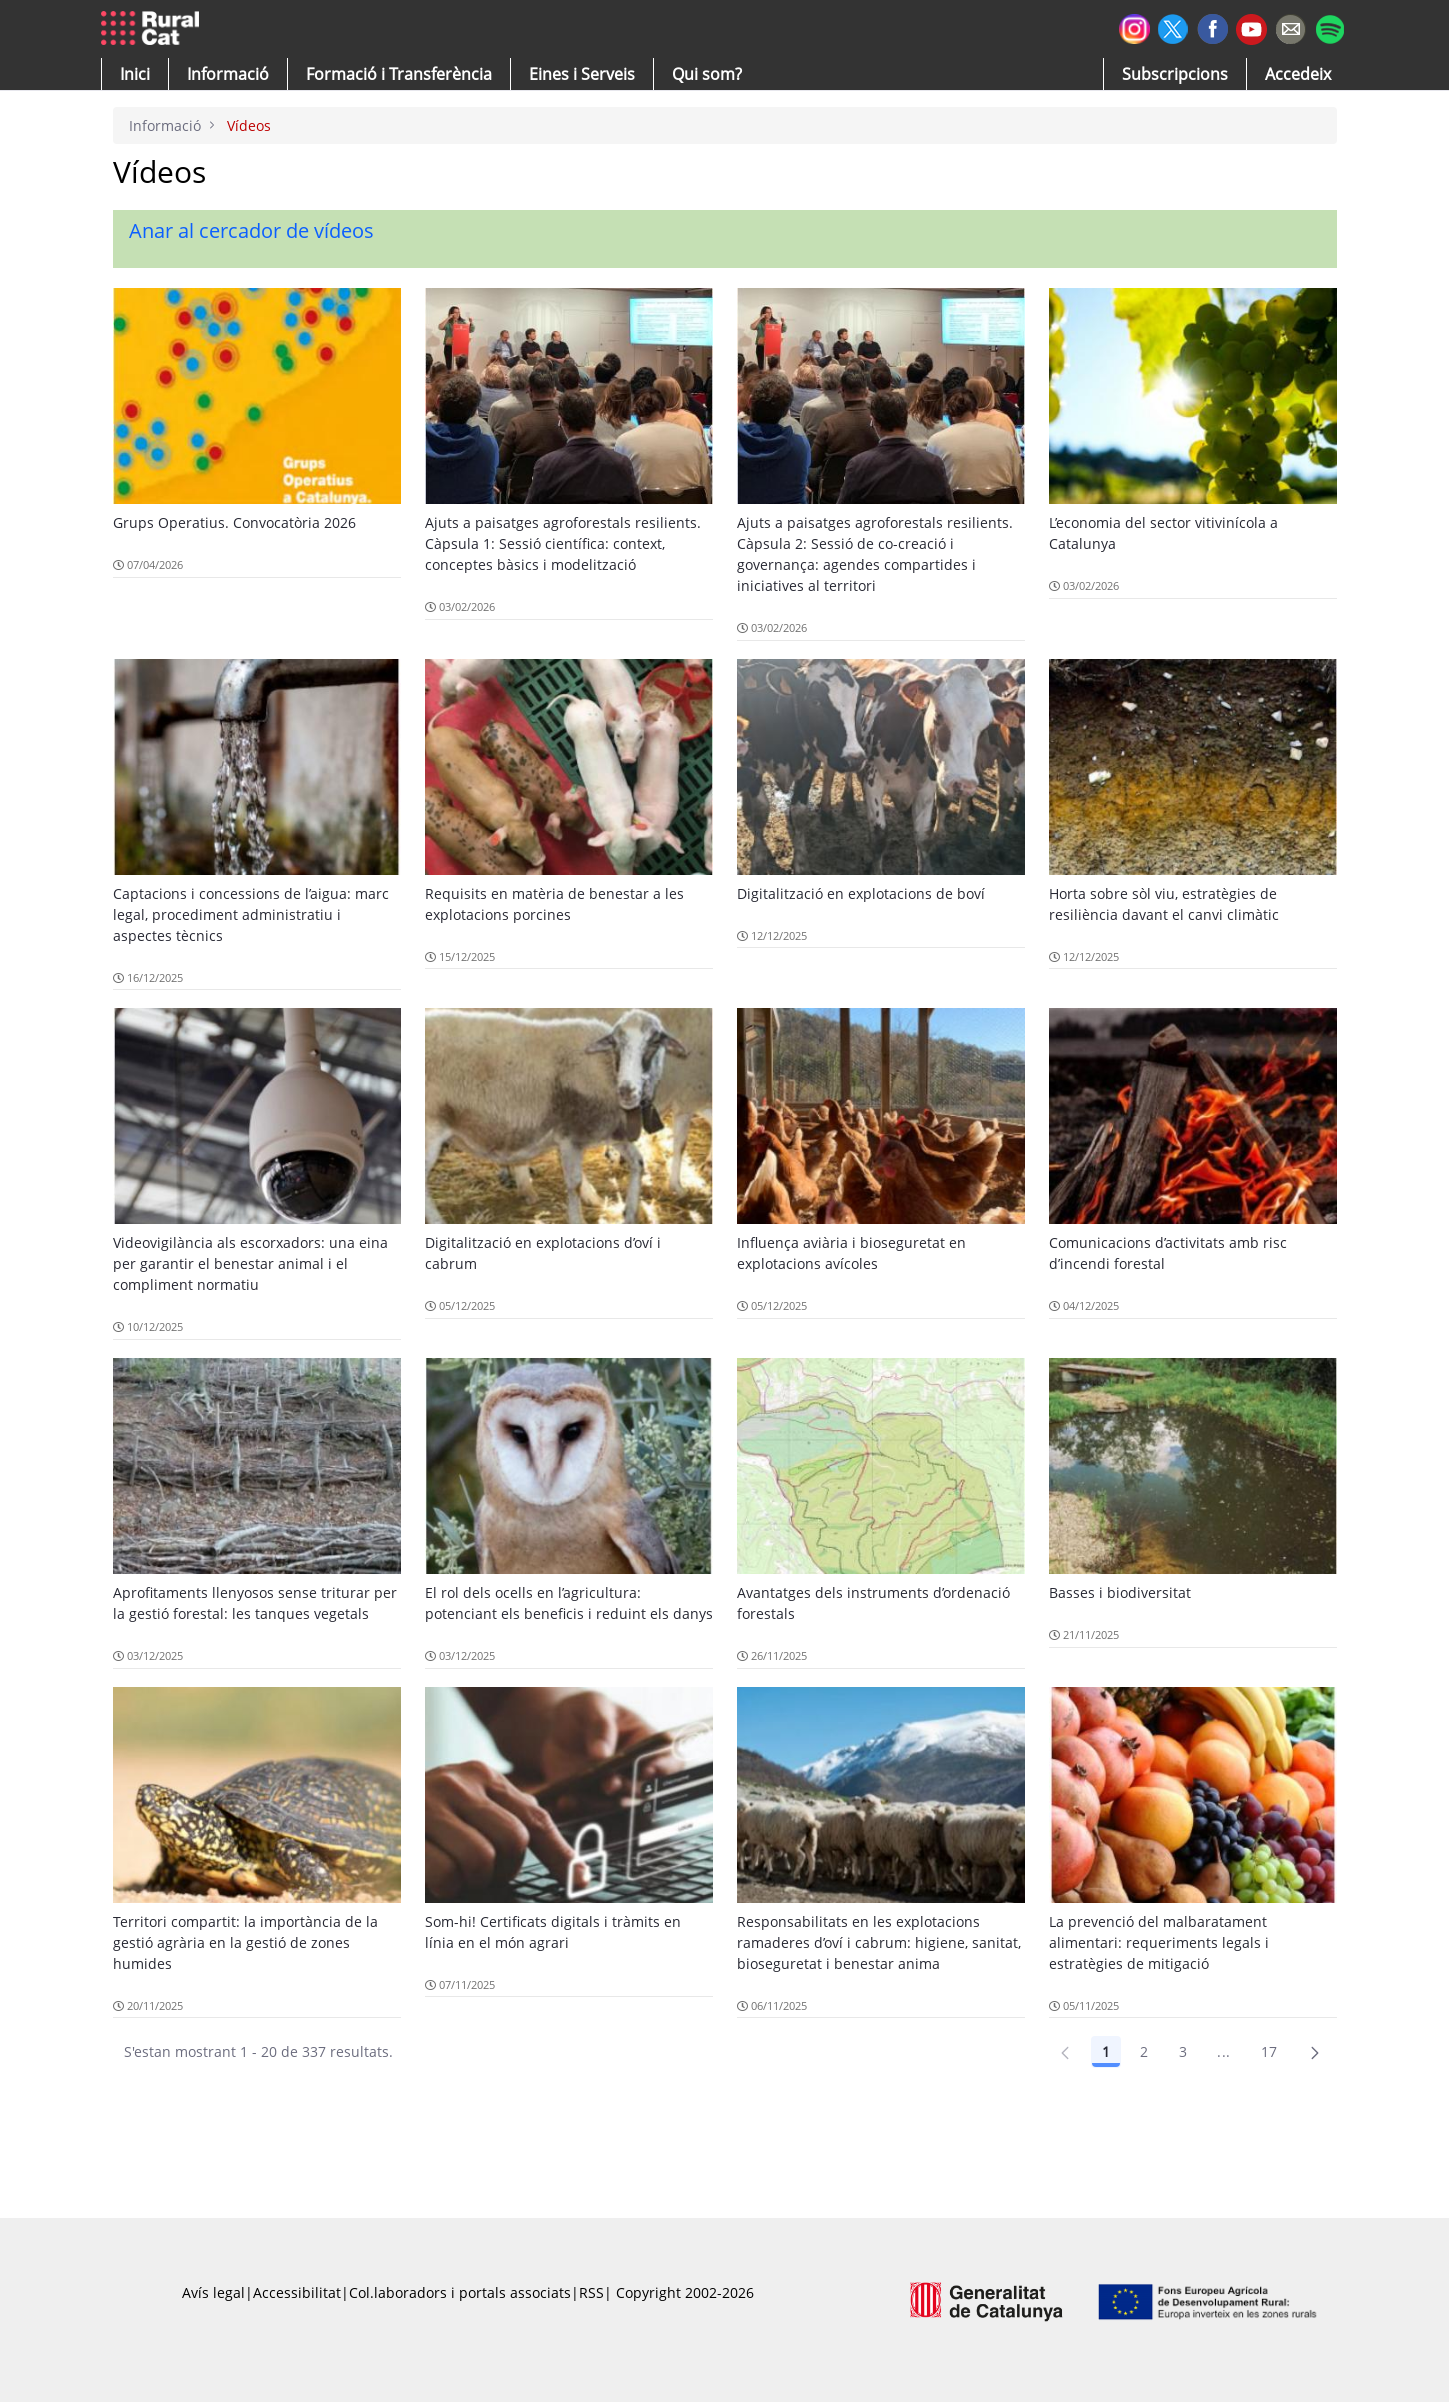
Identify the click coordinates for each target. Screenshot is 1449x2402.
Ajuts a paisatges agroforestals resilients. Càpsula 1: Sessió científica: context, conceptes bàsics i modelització (563, 543)
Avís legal (213, 2292)
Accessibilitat (297, 2292)
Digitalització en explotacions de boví (861, 893)
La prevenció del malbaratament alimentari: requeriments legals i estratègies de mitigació (1159, 1942)
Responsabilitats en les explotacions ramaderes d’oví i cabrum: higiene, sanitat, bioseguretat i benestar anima (879, 1942)
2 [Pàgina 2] (1144, 2051)
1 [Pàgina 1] (1106, 2051)
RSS (591, 2292)
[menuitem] (399, 74)
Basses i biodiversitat (1120, 1592)
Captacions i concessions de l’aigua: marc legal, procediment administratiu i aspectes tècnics (251, 914)
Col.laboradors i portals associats (460, 2292)
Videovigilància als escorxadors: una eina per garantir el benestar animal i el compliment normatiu (250, 1263)
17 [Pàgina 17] (1269, 2051)
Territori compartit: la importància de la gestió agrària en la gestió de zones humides (245, 1942)
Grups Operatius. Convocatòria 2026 (234, 522)
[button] (135, 74)
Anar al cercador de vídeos (251, 230)
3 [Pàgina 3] (1183, 2051)
